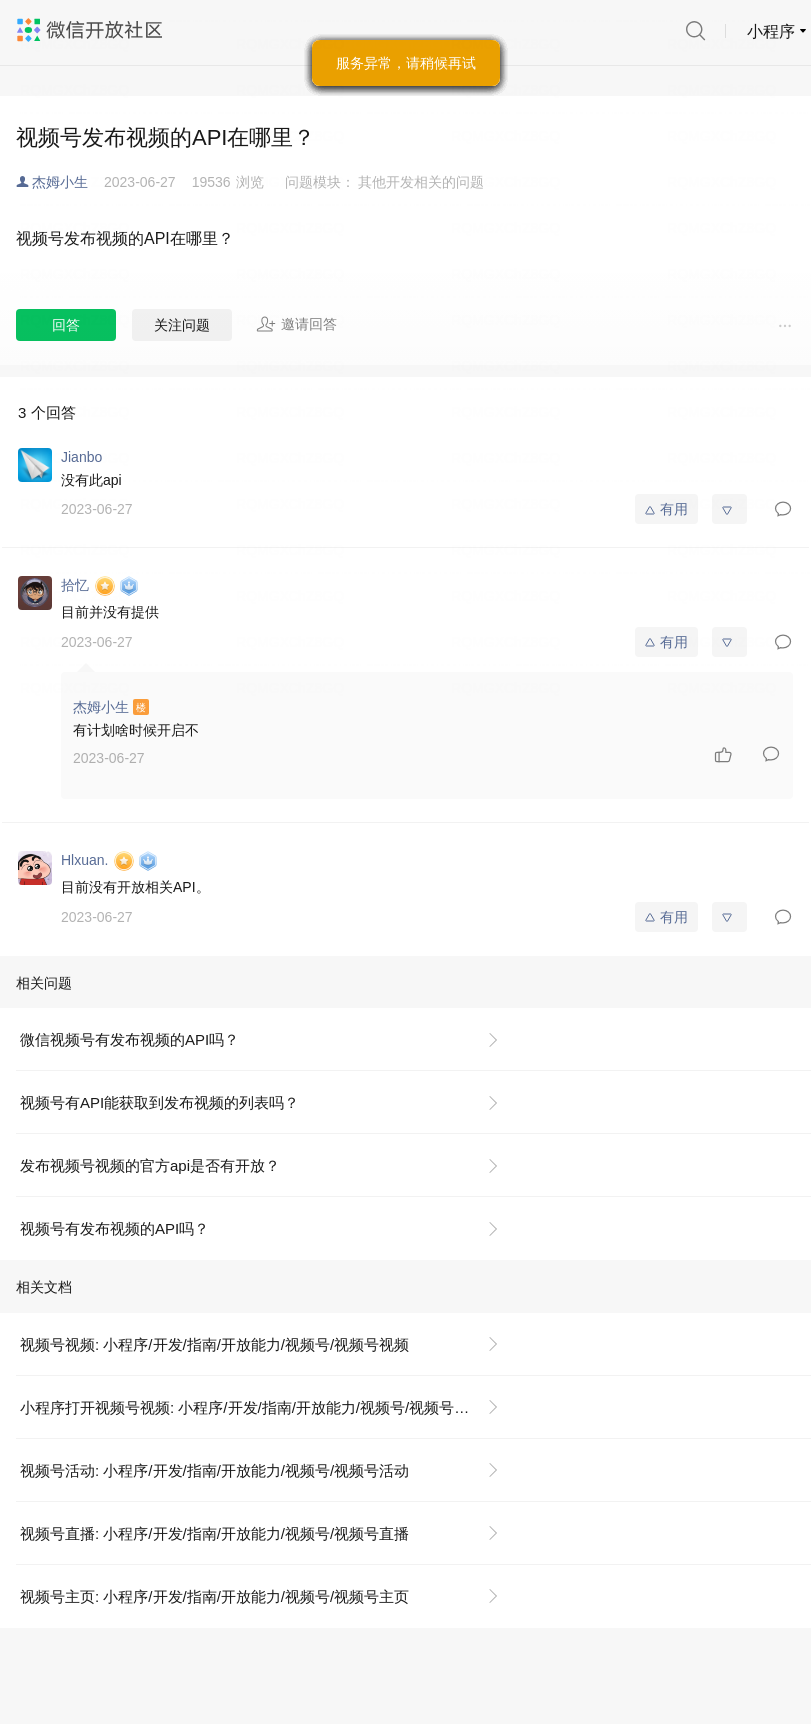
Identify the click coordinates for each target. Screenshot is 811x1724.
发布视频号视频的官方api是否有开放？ (150, 1165)
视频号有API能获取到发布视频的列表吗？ (159, 1102)
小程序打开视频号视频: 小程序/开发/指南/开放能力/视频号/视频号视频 (252, 1407)
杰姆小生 (60, 182)
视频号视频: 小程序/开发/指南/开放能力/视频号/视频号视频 (214, 1344)
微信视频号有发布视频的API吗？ (129, 1039)
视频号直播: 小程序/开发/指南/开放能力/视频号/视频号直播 (214, 1533)
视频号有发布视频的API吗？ (114, 1228)
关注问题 (182, 325)
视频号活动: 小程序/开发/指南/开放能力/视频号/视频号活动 (214, 1470)
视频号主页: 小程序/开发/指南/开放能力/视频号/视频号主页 (214, 1596)
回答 (66, 325)
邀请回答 (296, 324)
